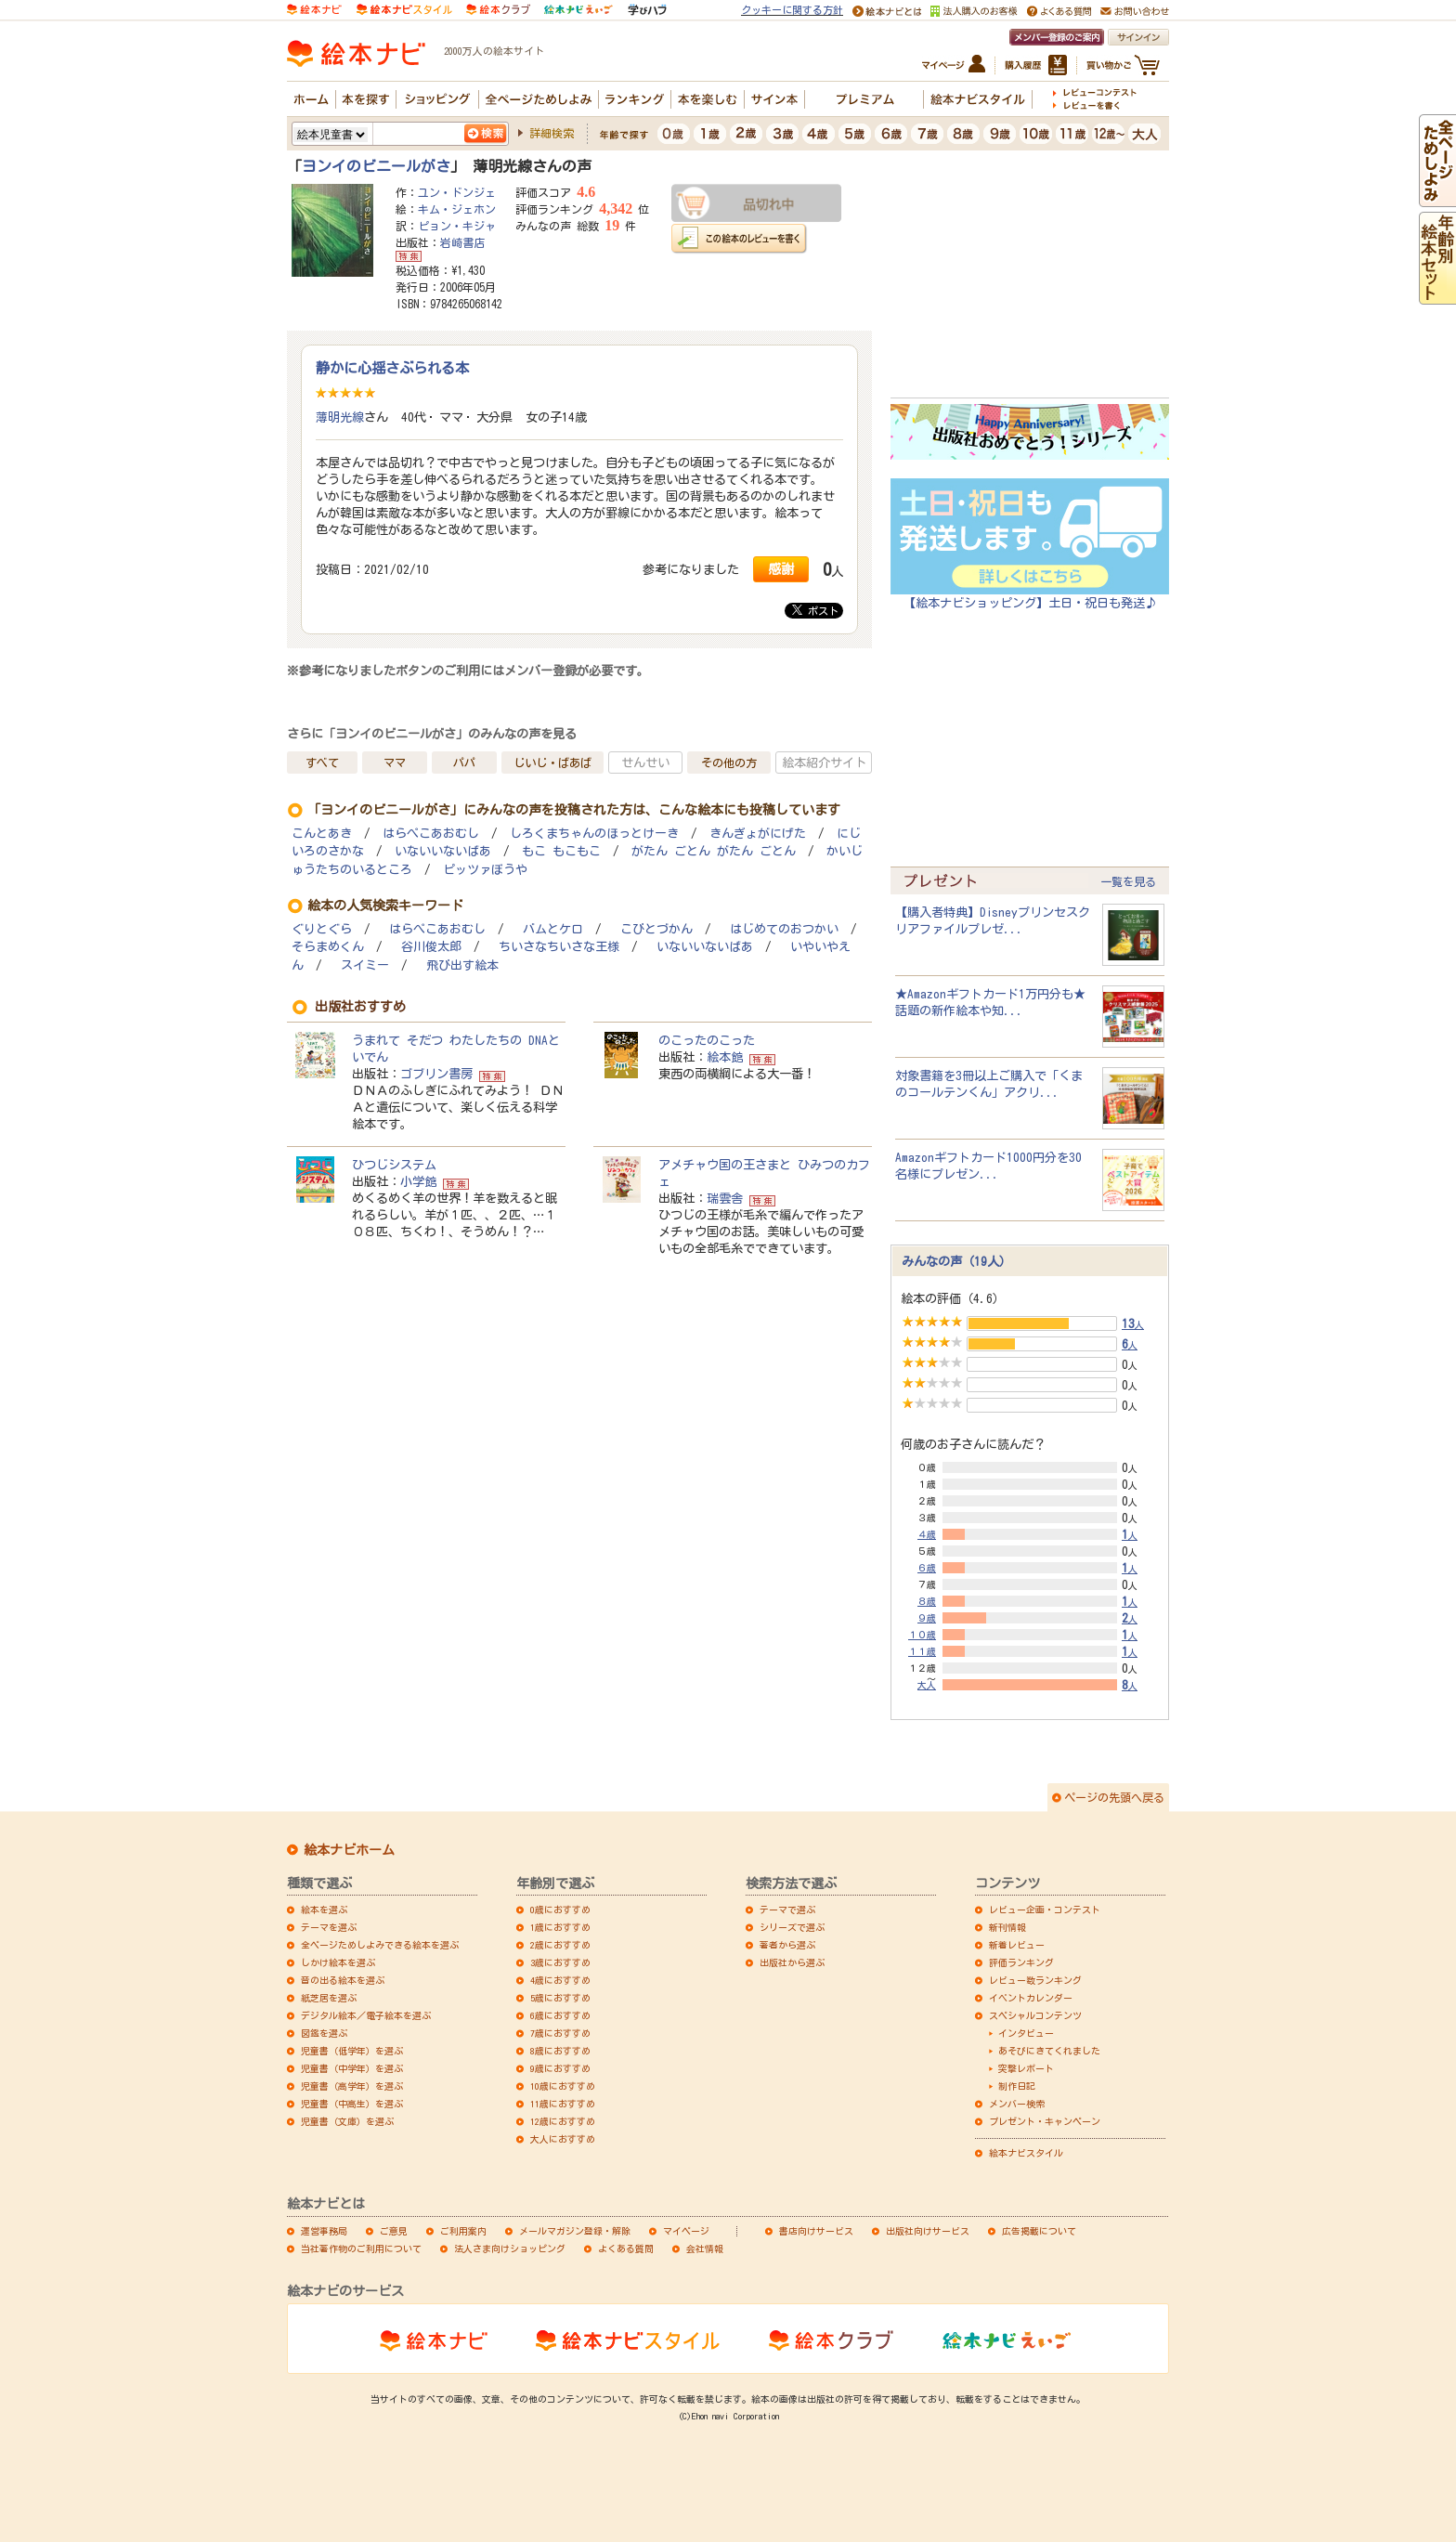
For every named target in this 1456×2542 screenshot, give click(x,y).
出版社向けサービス (927, 2231)
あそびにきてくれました (1049, 2050)
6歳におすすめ (560, 2015)
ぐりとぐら (322, 929)
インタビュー (1026, 2033)
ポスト (815, 610)
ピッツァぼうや (485, 870)
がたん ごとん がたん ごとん (713, 851)
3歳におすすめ (560, 1962)
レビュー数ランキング (1035, 1980)
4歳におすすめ (560, 1980)
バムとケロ (553, 929)
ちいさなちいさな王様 (559, 947)
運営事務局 (324, 2231)
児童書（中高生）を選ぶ (352, 2103)
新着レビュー (1017, 1944)
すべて (322, 762)
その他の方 (729, 762)
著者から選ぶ (787, 1944)
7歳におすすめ (560, 2033)
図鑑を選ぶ (324, 2033)
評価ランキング (1021, 1962)
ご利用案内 (463, 2231)
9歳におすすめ (560, 2068)
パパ (464, 762)
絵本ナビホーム (349, 1850)
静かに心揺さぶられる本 (392, 367)
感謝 (781, 569)
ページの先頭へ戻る (1114, 1797)
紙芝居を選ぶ (329, 1997)
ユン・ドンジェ (457, 192)
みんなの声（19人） (956, 1261)
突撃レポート (1026, 2068)
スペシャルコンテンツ (1035, 2015)
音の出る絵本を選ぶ (342, 1980)
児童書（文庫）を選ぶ (347, 2121)
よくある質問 (626, 2248)
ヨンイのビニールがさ (376, 166)
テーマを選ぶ (329, 1927)
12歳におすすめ (562, 2121)
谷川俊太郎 (431, 947)
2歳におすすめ (560, 1944)
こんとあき (322, 834)
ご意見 (394, 2231)
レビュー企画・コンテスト (1044, 1909)
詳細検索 (551, 132)
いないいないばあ (443, 851)
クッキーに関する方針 (792, 10)
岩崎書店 (462, 242)
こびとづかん (656, 929)
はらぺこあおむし (431, 834)
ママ (395, 762)
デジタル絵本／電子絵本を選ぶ (366, 2015)
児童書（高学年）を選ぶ (352, 2086)
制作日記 (1016, 2086)
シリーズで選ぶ (792, 1927)
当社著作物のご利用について (361, 2248)
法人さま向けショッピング (510, 2248)
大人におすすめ (562, 2139)
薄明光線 (340, 417)
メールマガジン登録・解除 (574, 2231)
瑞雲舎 (725, 1198)
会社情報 (704, 2248)
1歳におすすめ (560, 1927)
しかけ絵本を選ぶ (338, 1962)
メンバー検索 (1017, 2103)
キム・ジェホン (457, 209)
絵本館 (725, 1056)
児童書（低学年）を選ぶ (352, 2050)
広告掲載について (1039, 2231)
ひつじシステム (394, 1164)
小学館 (418, 1181)
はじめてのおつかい (784, 929)
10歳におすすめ (562, 2086)
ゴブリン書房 (436, 1073)
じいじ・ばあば (553, 762)
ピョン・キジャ (457, 225)
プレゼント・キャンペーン (1044, 2121)
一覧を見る (1128, 881)
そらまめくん (328, 947)
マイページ (686, 2231)
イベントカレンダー (1030, 1997)
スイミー (365, 965)
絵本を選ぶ (324, 1909)
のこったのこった (706, 1040)
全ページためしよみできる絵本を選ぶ (380, 1944)
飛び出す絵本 (462, 965)
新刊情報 (1007, 1927)
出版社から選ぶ (792, 1962)
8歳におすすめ (560, 2050)
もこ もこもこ (561, 851)
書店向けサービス (816, 2231)
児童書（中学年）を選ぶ (352, 2068)
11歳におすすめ (562, 2103)
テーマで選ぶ (787, 1909)
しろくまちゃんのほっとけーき (594, 834)
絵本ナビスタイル (1026, 2152)
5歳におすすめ (560, 1997)
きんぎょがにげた (757, 834)
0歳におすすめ (560, 1909)
